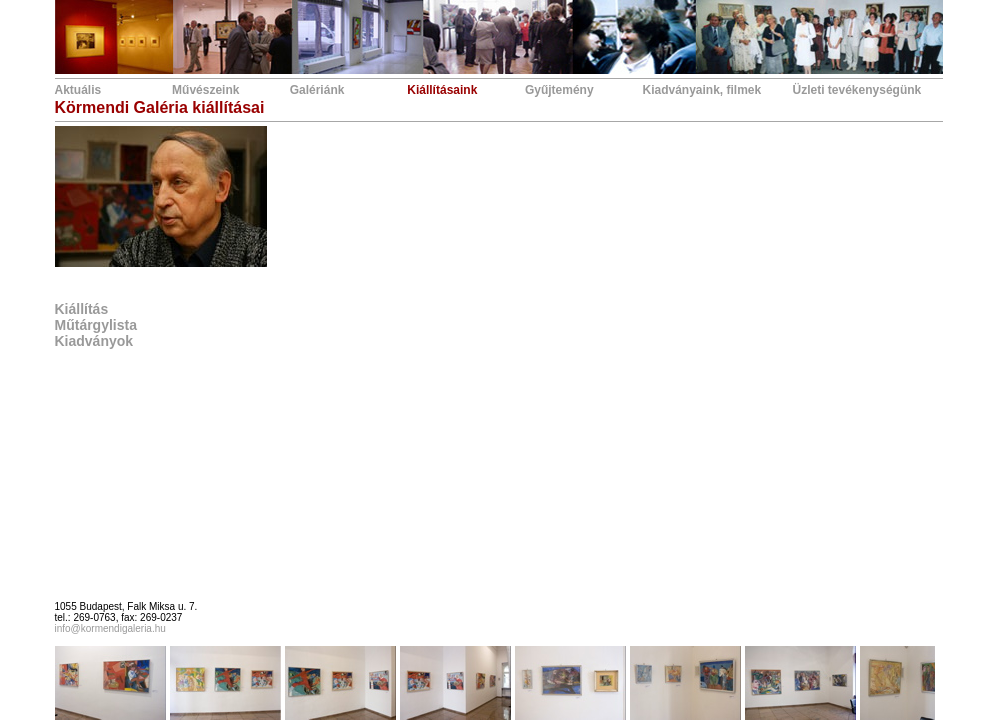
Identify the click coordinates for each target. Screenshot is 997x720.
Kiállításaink (442, 90)
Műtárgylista (96, 325)
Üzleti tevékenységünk (857, 90)
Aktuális (78, 90)
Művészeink (205, 90)
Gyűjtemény (559, 90)
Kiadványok (94, 341)
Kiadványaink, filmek (702, 90)
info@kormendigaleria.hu (110, 628)
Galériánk (317, 90)
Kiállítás (82, 309)
